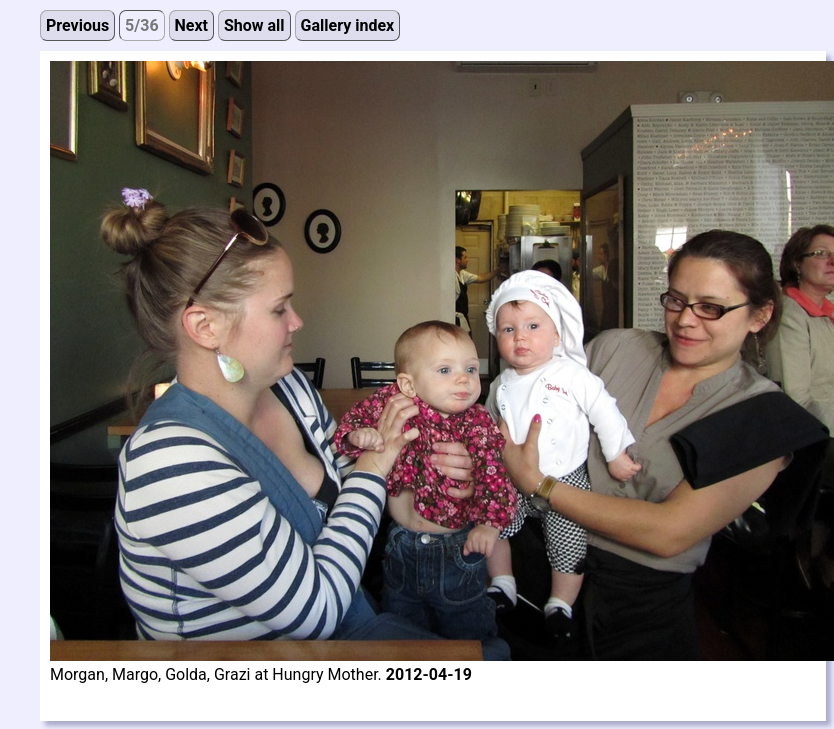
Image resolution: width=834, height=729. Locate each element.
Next (191, 25)
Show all (254, 25)
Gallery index (348, 25)
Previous (77, 25)
